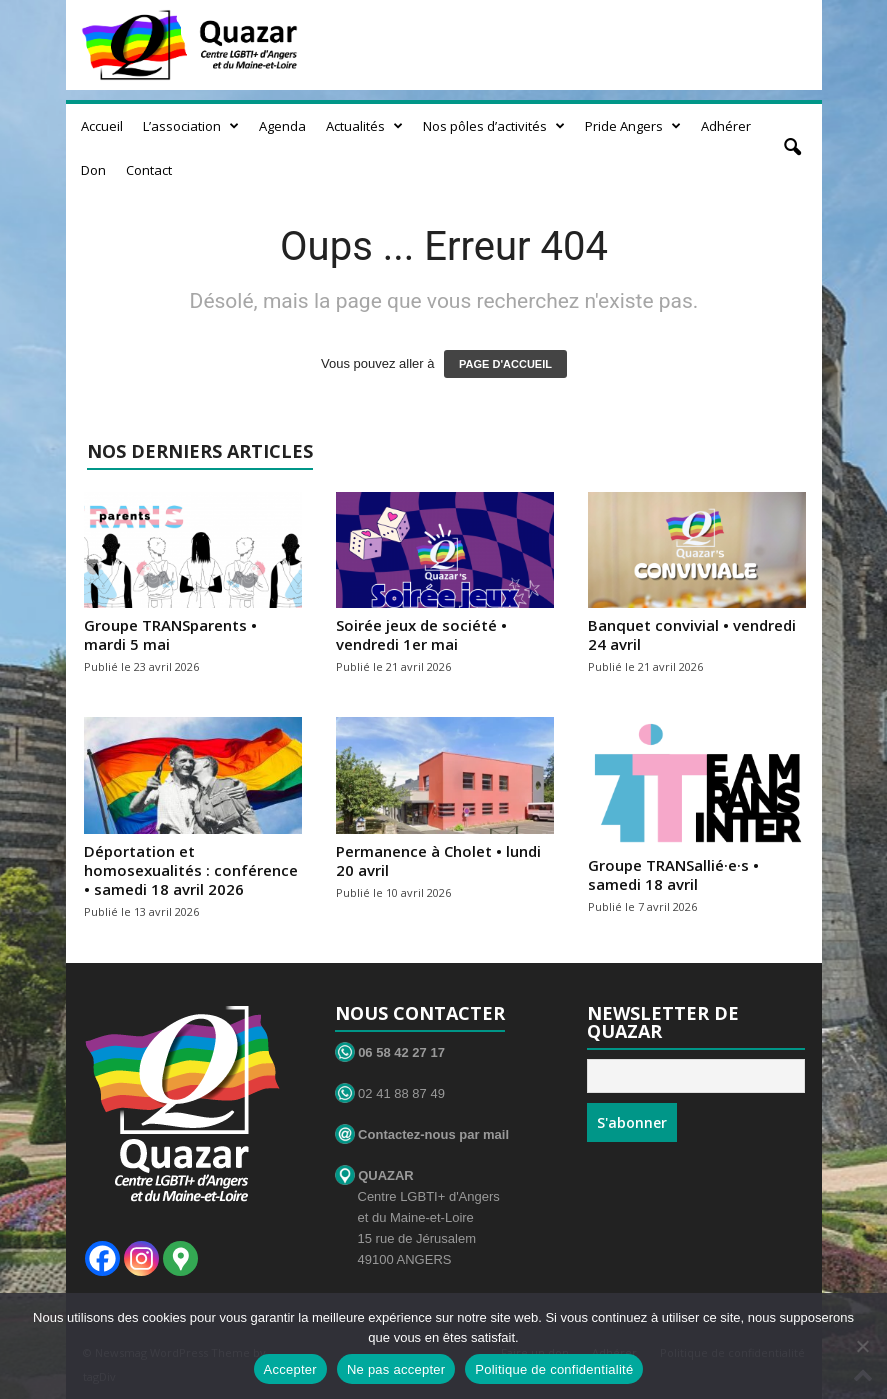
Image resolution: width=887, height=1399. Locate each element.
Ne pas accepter (396, 1369)
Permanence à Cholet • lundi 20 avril (438, 860)
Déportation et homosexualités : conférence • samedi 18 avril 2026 (191, 870)
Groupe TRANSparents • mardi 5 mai (170, 634)
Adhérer (726, 126)
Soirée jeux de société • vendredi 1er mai (421, 634)
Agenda (282, 126)
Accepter (290, 1369)
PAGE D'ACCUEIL (505, 364)
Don (93, 170)
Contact (149, 170)
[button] (792, 148)
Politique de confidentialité (554, 1369)
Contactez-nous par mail (422, 1134)
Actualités (364, 126)
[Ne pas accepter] (862, 1346)
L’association (191, 126)
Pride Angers (633, 126)
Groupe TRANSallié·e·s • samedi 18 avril (673, 874)
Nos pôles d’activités (494, 126)
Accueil (102, 126)
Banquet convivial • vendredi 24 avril (692, 634)
